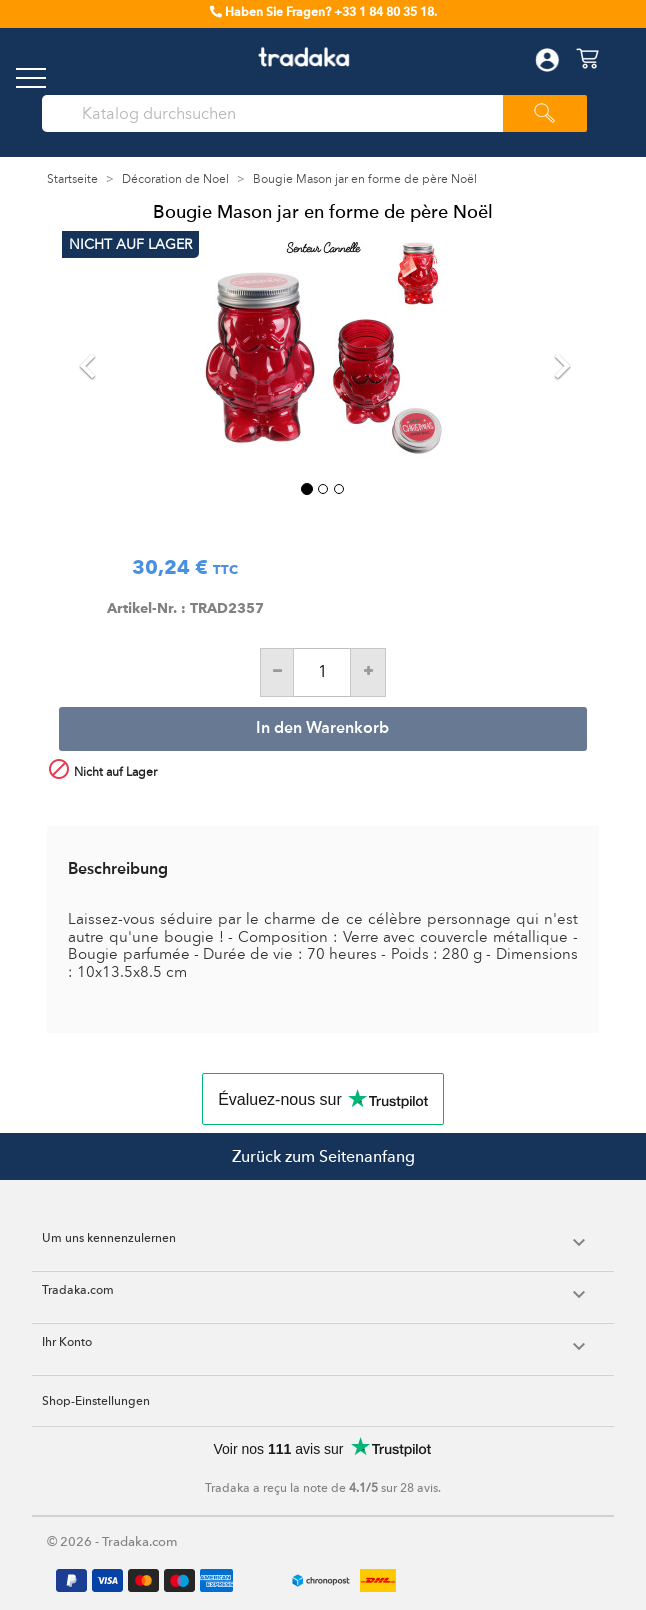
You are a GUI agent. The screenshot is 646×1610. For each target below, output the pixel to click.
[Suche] (280, 114)
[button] (101, 356)
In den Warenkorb (322, 729)
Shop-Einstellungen (96, 1401)
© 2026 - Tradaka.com (112, 1541)
